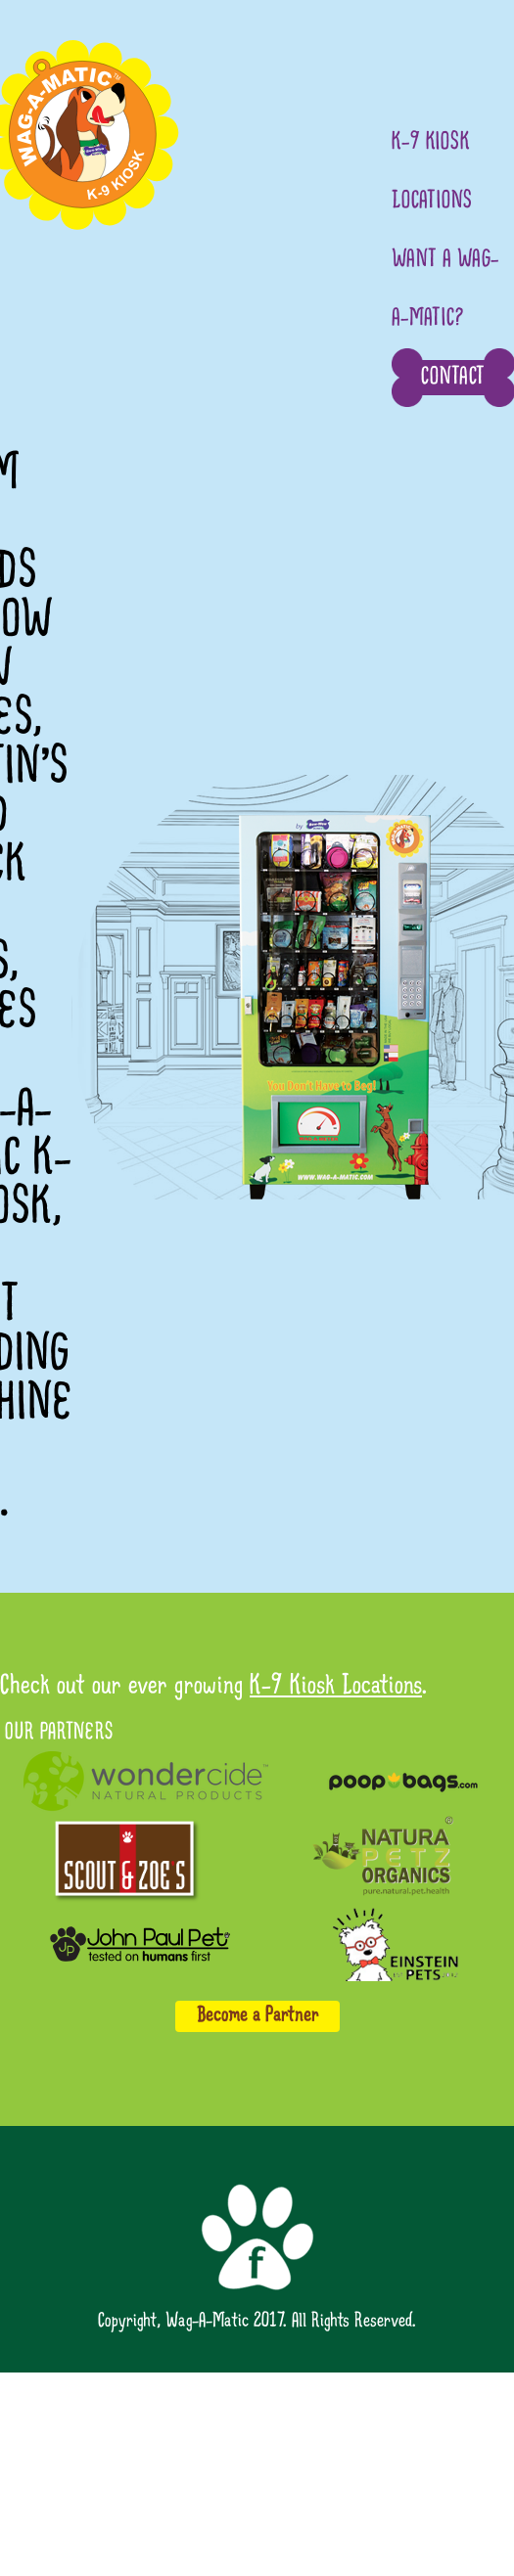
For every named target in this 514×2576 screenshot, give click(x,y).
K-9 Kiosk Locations (336, 1686)
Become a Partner (257, 2016)
